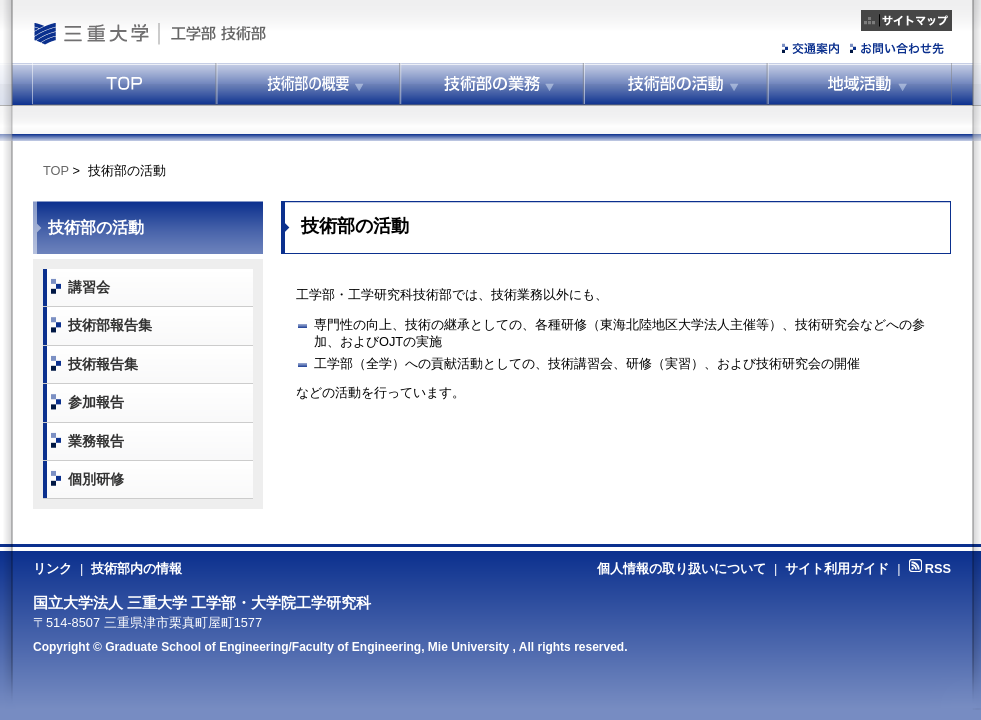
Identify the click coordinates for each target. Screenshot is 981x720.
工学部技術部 (280, 33)
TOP (56, 170)
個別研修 (96, 479)
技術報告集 (103, 364)
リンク (52, 568)
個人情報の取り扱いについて (681, 568)
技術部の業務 (492, 84)
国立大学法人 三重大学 (90, 33)
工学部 (190, 33)
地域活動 (860, 84)
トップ (124, 84)
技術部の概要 (308, 84)
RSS (930, 568)
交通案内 (812, 48)
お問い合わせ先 (896, 48)
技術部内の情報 (136, 568)
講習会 (89, 287)
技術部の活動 (676, 84)
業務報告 (96, 441)
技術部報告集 (110, 325)
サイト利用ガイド (837, 568)
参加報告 (96, 402)
